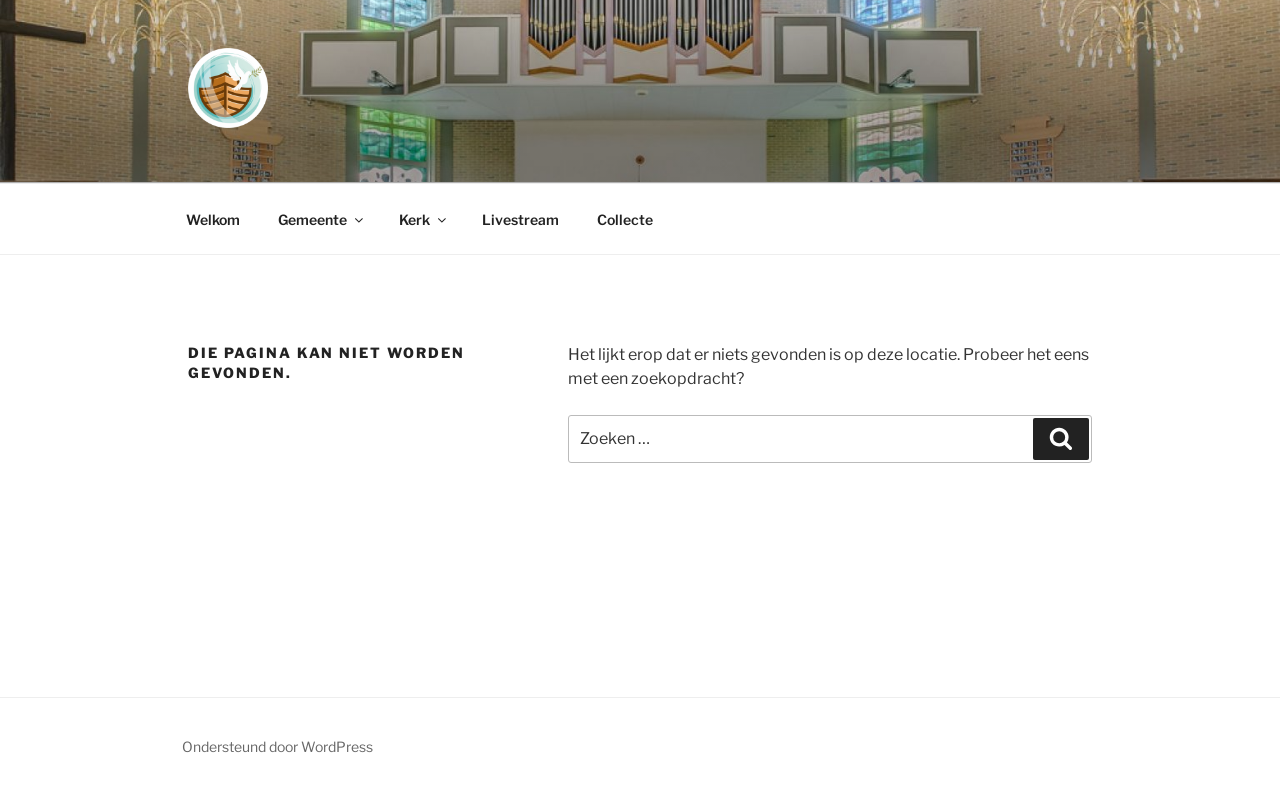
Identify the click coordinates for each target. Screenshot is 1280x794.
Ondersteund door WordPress (277, 746)
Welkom (213, 219)
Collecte (625, 219)
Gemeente (322, 219)
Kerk (424, 219)
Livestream (520, 219)
